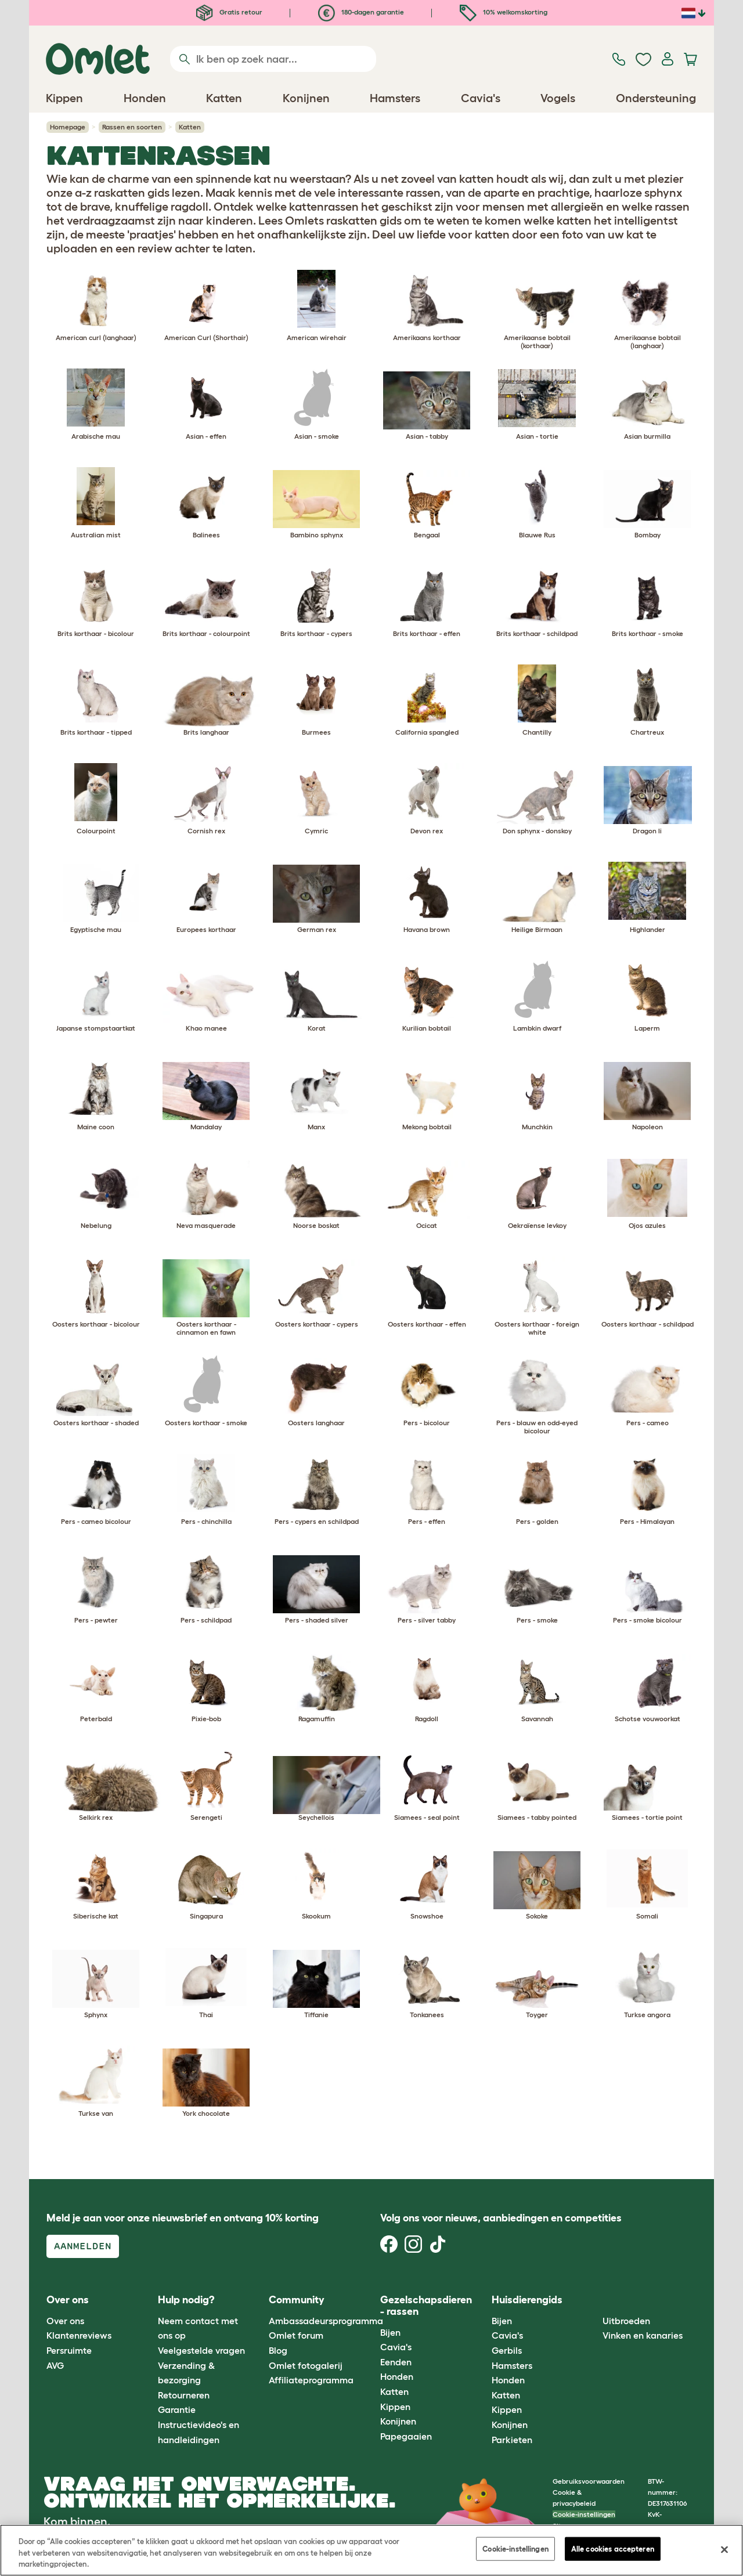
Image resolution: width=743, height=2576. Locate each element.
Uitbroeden (626, 2320)
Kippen (395, 2406)
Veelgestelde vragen (201, 2350)
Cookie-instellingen (584, 2514)
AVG (55, 2365)
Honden (396, 2376)
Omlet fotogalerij (305, 2365)
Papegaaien (406, 2436)
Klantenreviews (78, 2335)
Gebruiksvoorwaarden (589, 2481)
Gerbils (507, 2350)
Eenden (396, 2362)
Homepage (67, 127)
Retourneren (184, 2395)
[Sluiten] (724, 2549)
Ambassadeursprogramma (326, 2320)
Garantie (177, 2409)
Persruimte (69, 2350)
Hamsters (512, 2365)
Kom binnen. (77, 2521)
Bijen (390, 2332)
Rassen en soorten (132, 127)
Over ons (65, 2320)
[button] (594, 2301)
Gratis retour (229, 12)
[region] (371, 2550)
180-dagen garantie (361, 12)
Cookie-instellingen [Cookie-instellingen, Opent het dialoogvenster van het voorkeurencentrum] (515, 2548)
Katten (394, 2391)
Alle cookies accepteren (612, 2548)
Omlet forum (296, 2335)
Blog (278, 2350)
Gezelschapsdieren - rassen (426, 2305)
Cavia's (396, 2347)
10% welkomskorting (503, 12)
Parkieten (512, 2439)
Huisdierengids (527, 2300)
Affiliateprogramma (311, 2380)
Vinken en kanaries (643, 2335)
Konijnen (398, 2421)
